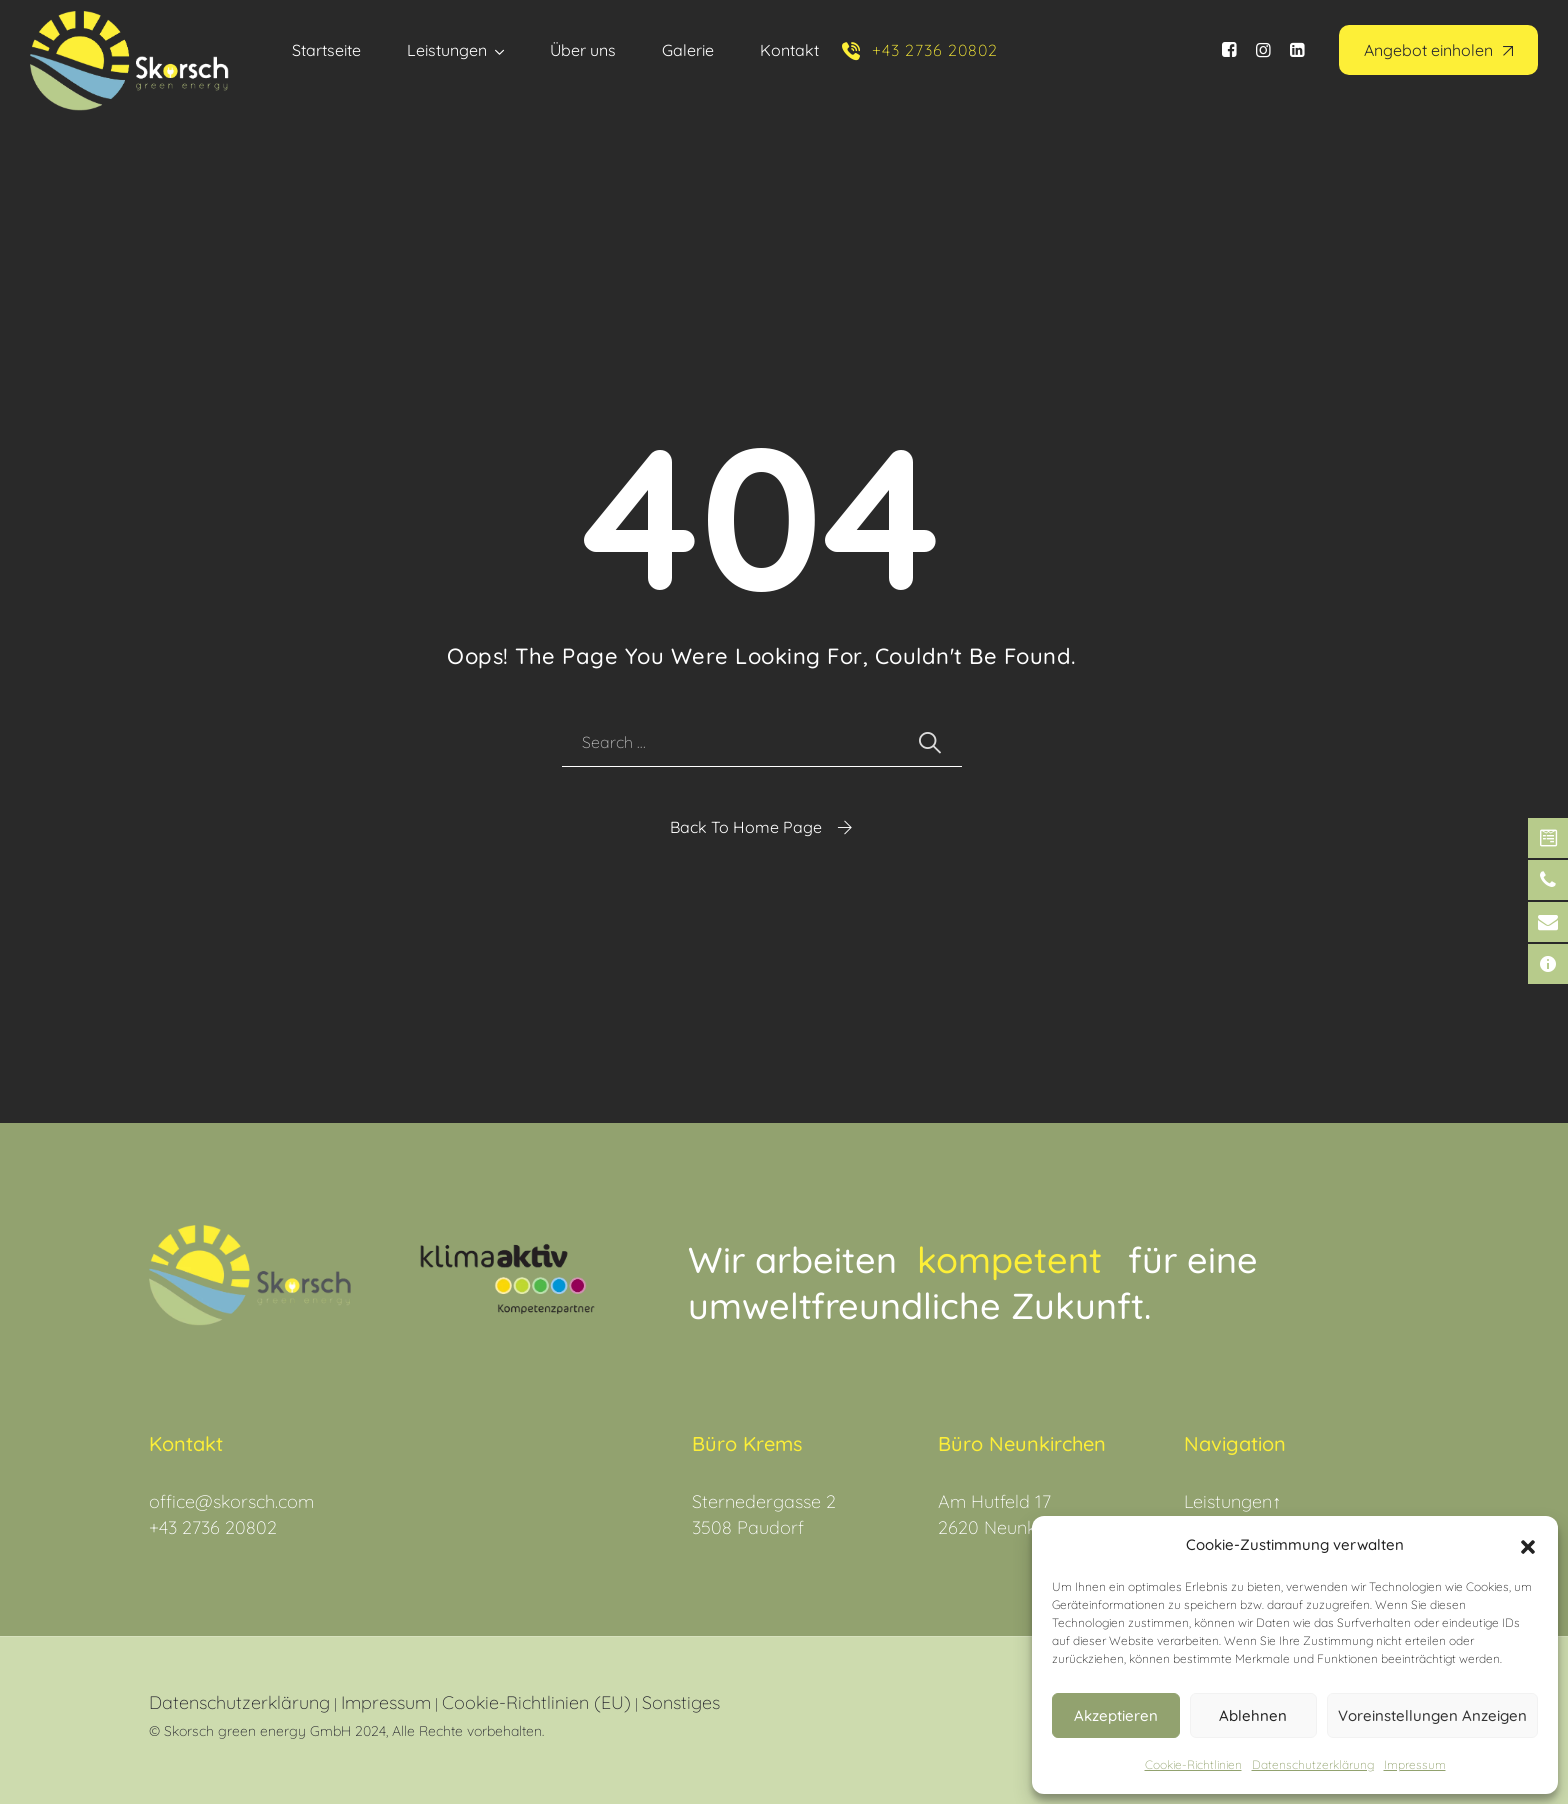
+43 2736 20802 (213, 1527)
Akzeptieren (1116, 1715)
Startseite (326, 50)
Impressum (1415, 1764)
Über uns (583, 50)
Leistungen (447, 50)
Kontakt (789, 50)
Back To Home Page (746, 827)
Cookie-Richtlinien (1193, 1764)
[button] (1528, 1545)
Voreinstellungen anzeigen (1432, 1715)
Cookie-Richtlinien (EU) (536, 1702)
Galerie (688, 50)
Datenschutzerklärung (239, 1702)
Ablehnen (1253, 1715)
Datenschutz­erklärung (1313, 1764)
